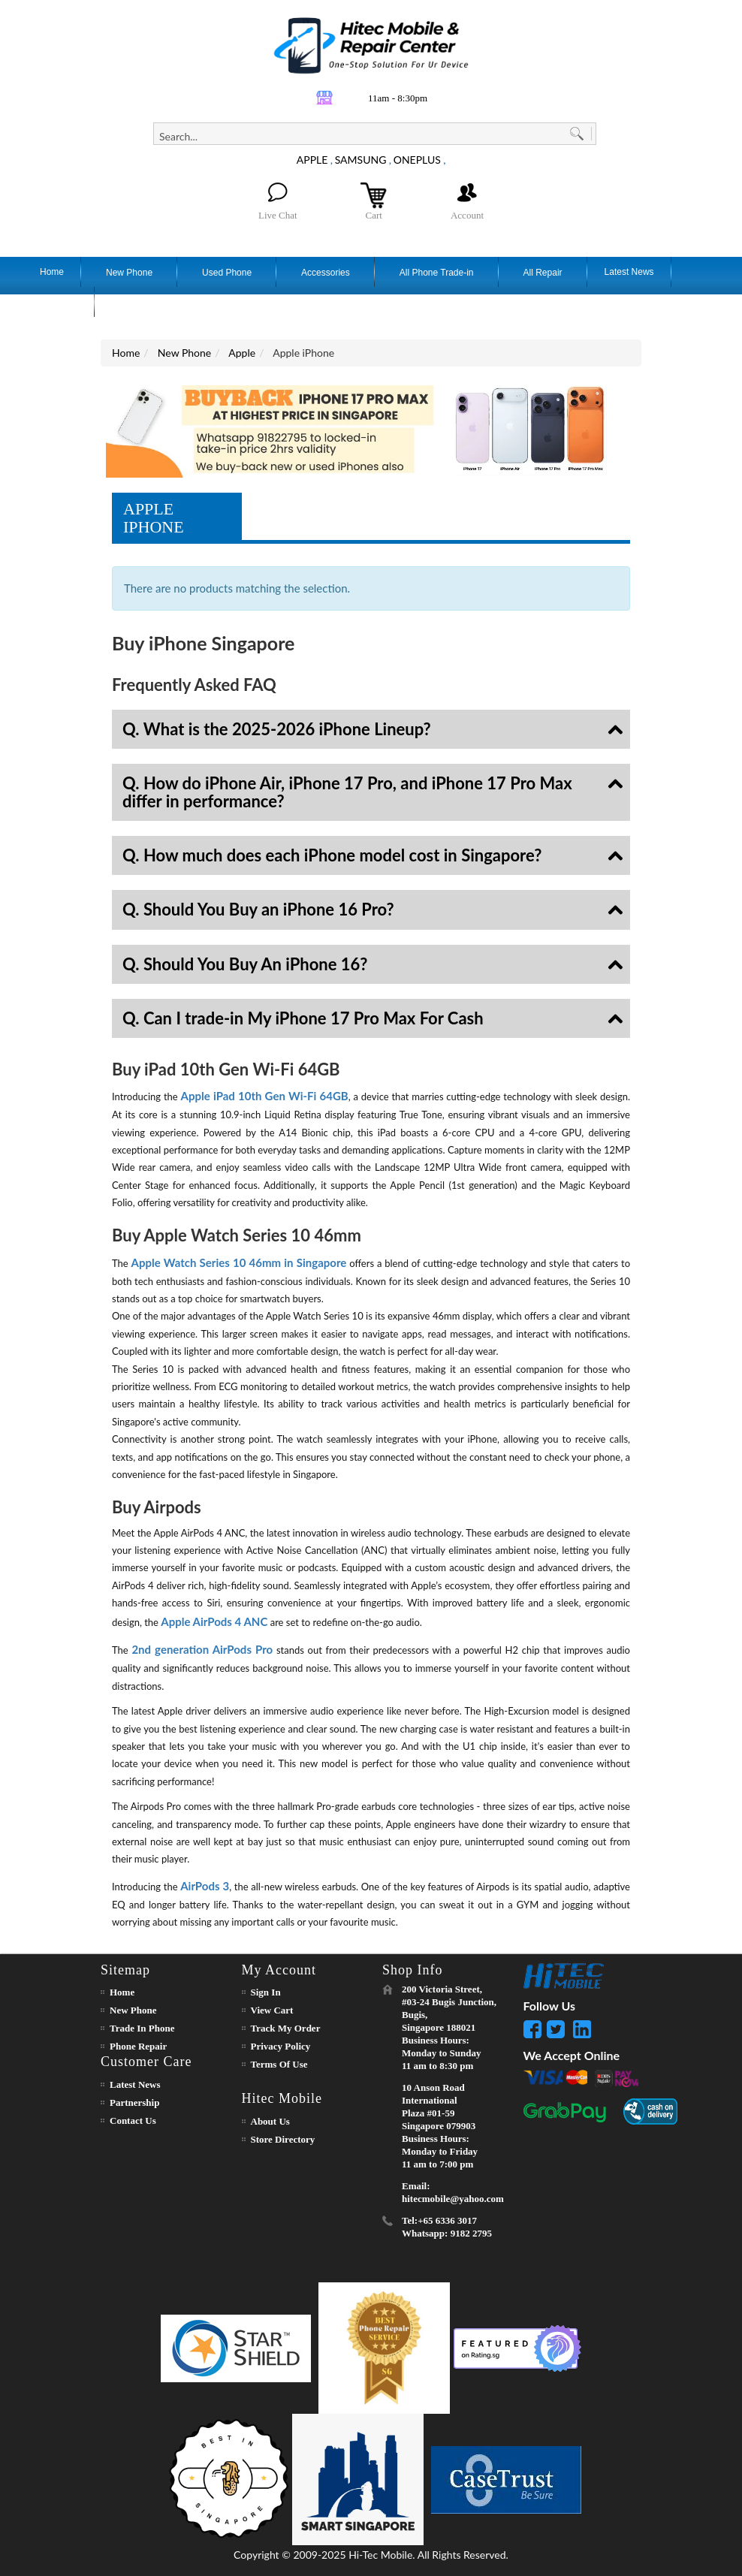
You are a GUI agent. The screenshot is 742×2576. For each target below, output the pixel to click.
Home (126, 352)
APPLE (312, 159)
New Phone (184, 352)
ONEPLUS (417, 159)
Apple (241, 352)
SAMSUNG (361, 159)
